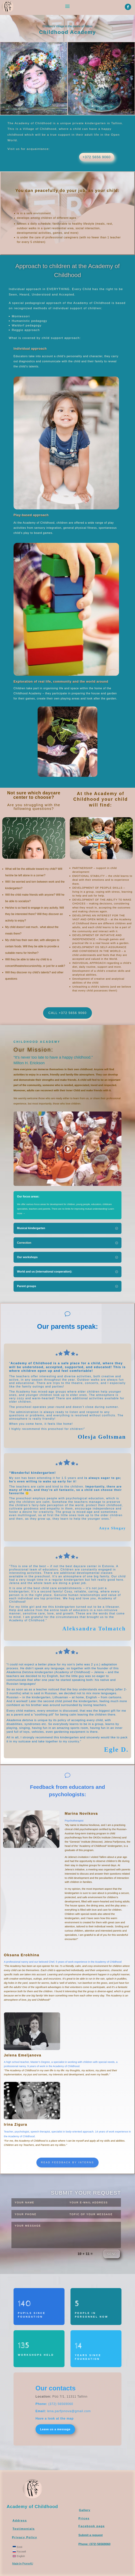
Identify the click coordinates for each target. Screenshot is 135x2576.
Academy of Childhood (32, 2506)
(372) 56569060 (54, 2404)
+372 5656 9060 (97, 157)
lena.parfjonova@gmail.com (63, 2411)
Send (112, 2254)
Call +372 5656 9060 (67, 1013)
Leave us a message (55, 2429)
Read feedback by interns (67, 2162)
